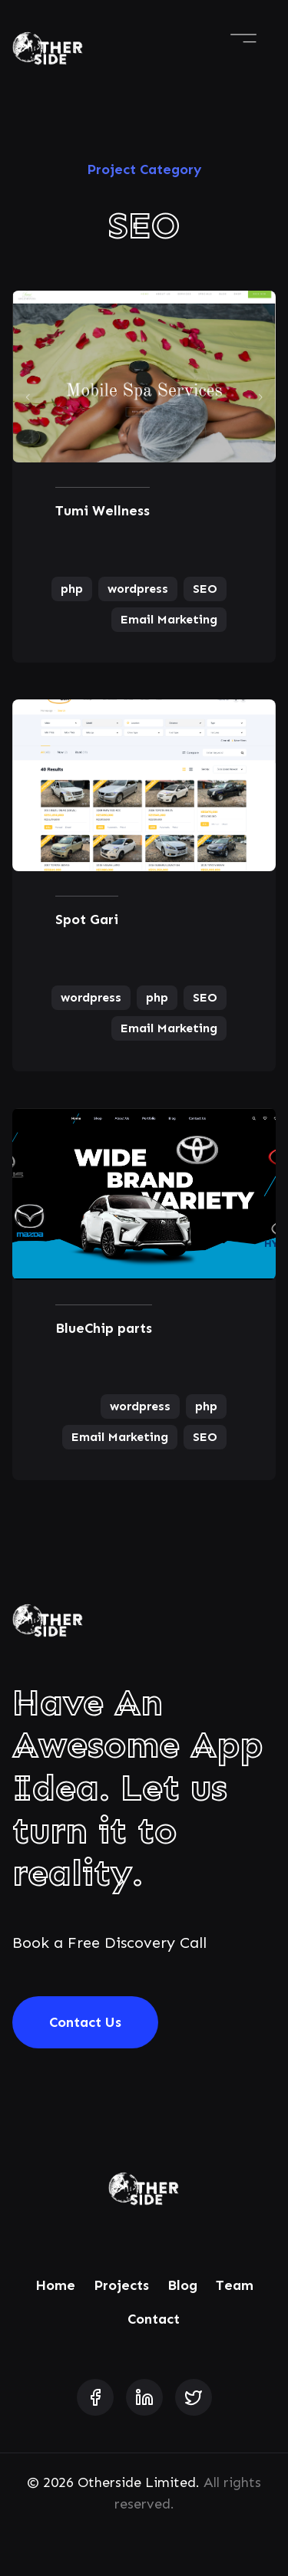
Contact (153, 2319)
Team (234, 2285)
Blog (182, 2285)
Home (55, 2285)
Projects (121, 2285)
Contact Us (85, 2022)
